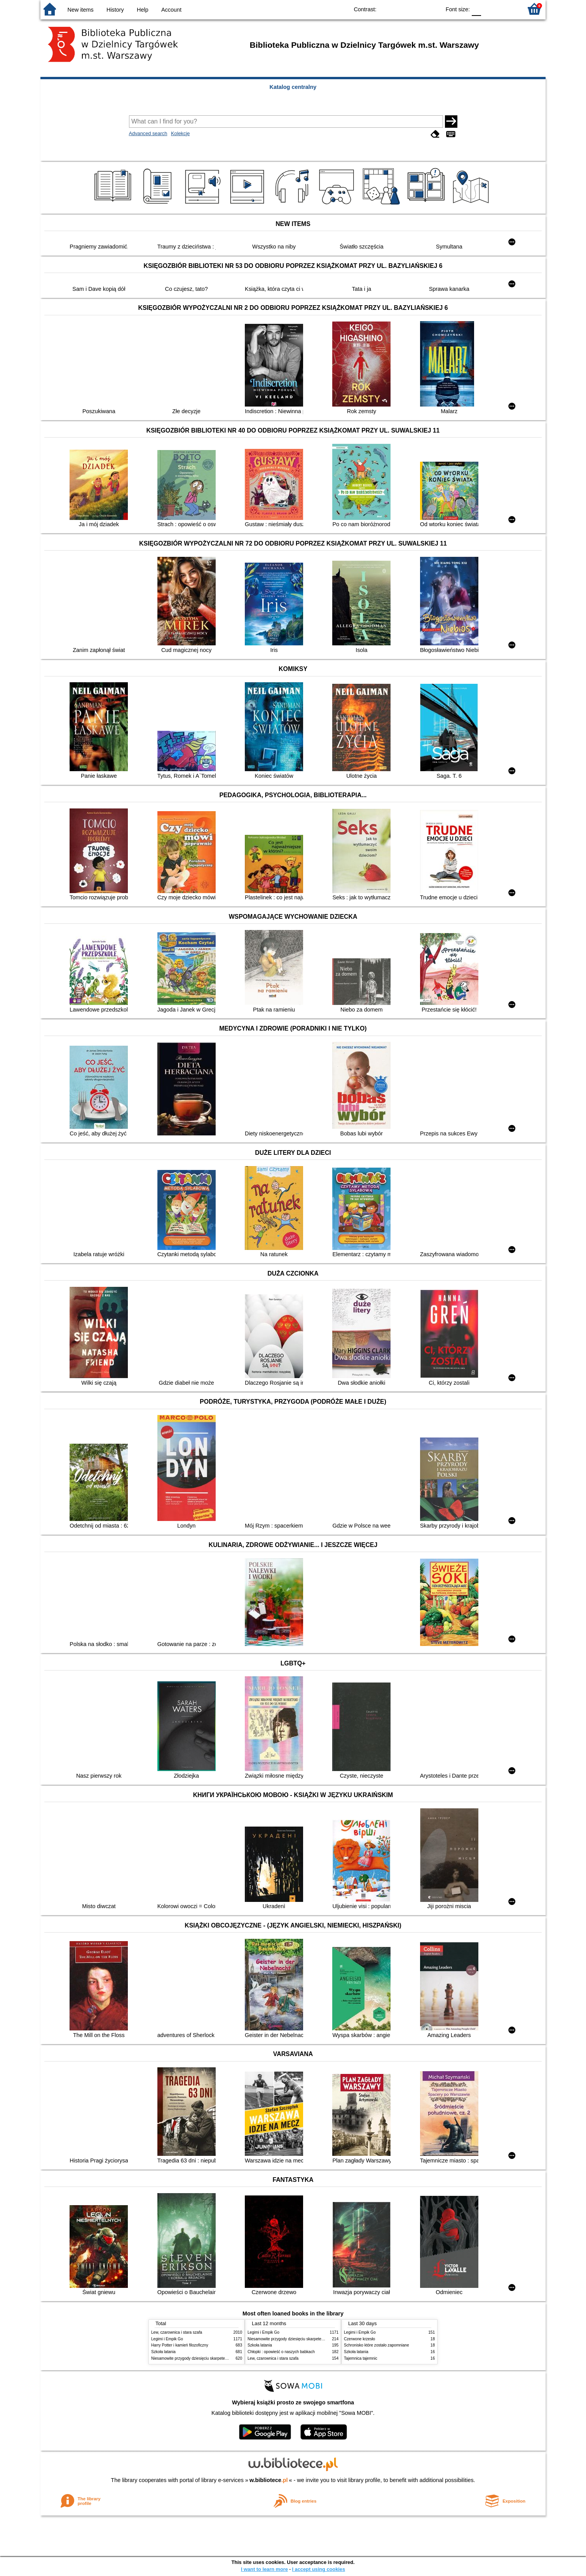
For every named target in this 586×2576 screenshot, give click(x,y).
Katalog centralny (293, 87)
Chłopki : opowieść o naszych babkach (281, 2352)
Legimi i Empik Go (167, 2339)
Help (142, 10)
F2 (507, 8)
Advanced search (148, 133)
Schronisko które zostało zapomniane (376, 2345)
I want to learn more (264, 2569)
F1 (490, 8)
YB (417, 8)
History (115, 10)
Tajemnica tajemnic (360, 2358)
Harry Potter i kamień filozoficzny (179, 2345)
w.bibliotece (268, 2480)
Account (171, 10)
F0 (476, 8)
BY (432, 8)
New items (81, 10)
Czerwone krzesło (359, 2339)
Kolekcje (180, 133)
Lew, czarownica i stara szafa (176, 2332)
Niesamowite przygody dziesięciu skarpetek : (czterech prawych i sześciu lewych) (222, 2358)
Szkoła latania (163, 2352)
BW (401, 8)
